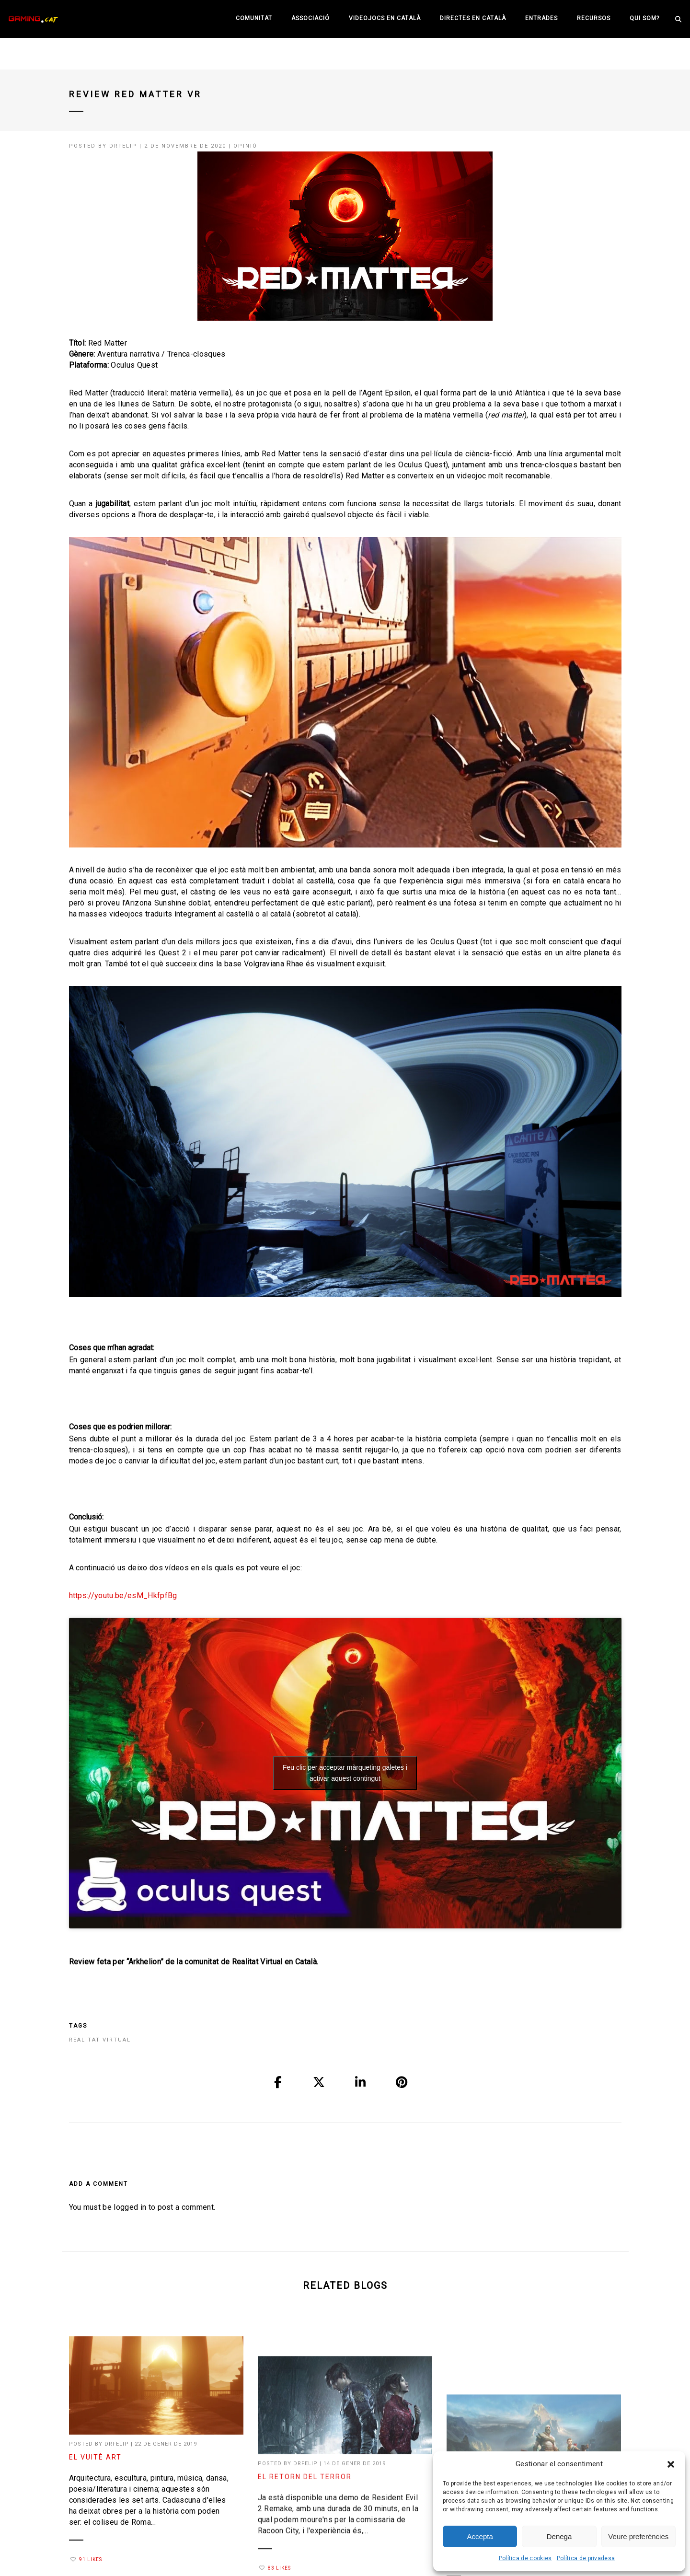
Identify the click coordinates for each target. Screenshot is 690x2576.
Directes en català (473, 18)
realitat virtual (100, 2040)
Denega (559, 2536)
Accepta (480, 2536)
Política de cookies (525, 2558)
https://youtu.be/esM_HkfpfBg (123, 1595)
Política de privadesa (586, 2558)
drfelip (123, 146)
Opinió (245, 146)
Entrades (541, 18)
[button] (671, 2464)
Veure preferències (638, 2536)
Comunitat (254, 18)
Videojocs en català (385, 18)
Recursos (593, 18)
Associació (310, 18)
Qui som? (644, 18)
